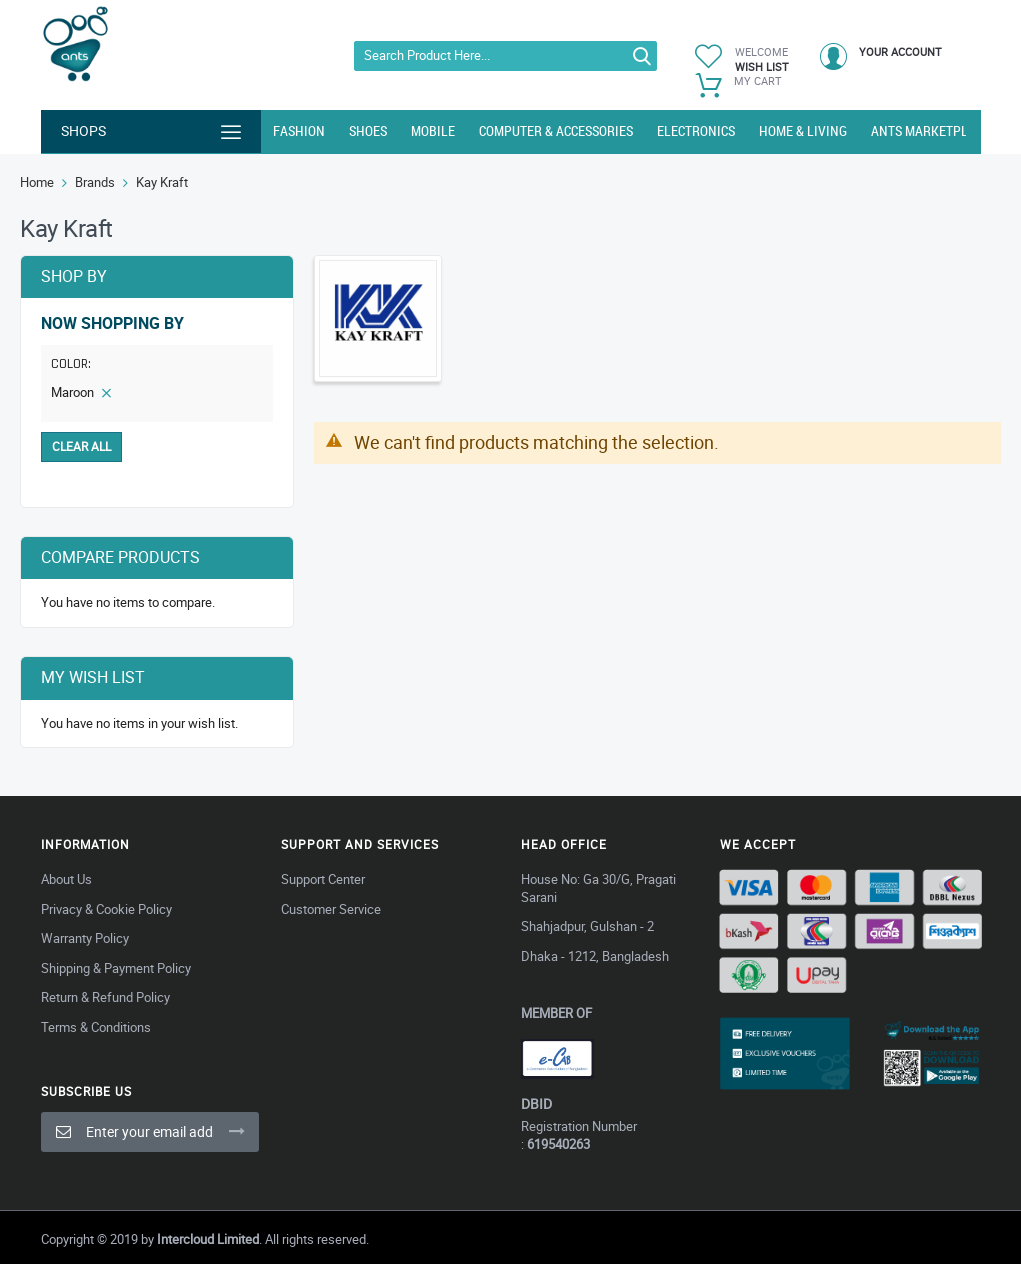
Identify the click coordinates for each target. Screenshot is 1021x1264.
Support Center (323, 879)
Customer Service (331, 909)
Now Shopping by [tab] (112, 323)
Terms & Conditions (96, 1027)
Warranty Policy (85, 938)
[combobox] (505, 56)
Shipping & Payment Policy (116, 968)
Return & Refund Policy (105, 997)
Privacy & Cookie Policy (106, 909)
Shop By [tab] (74, 276)
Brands (95, 182)
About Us (66, 879)
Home (37, 182)
